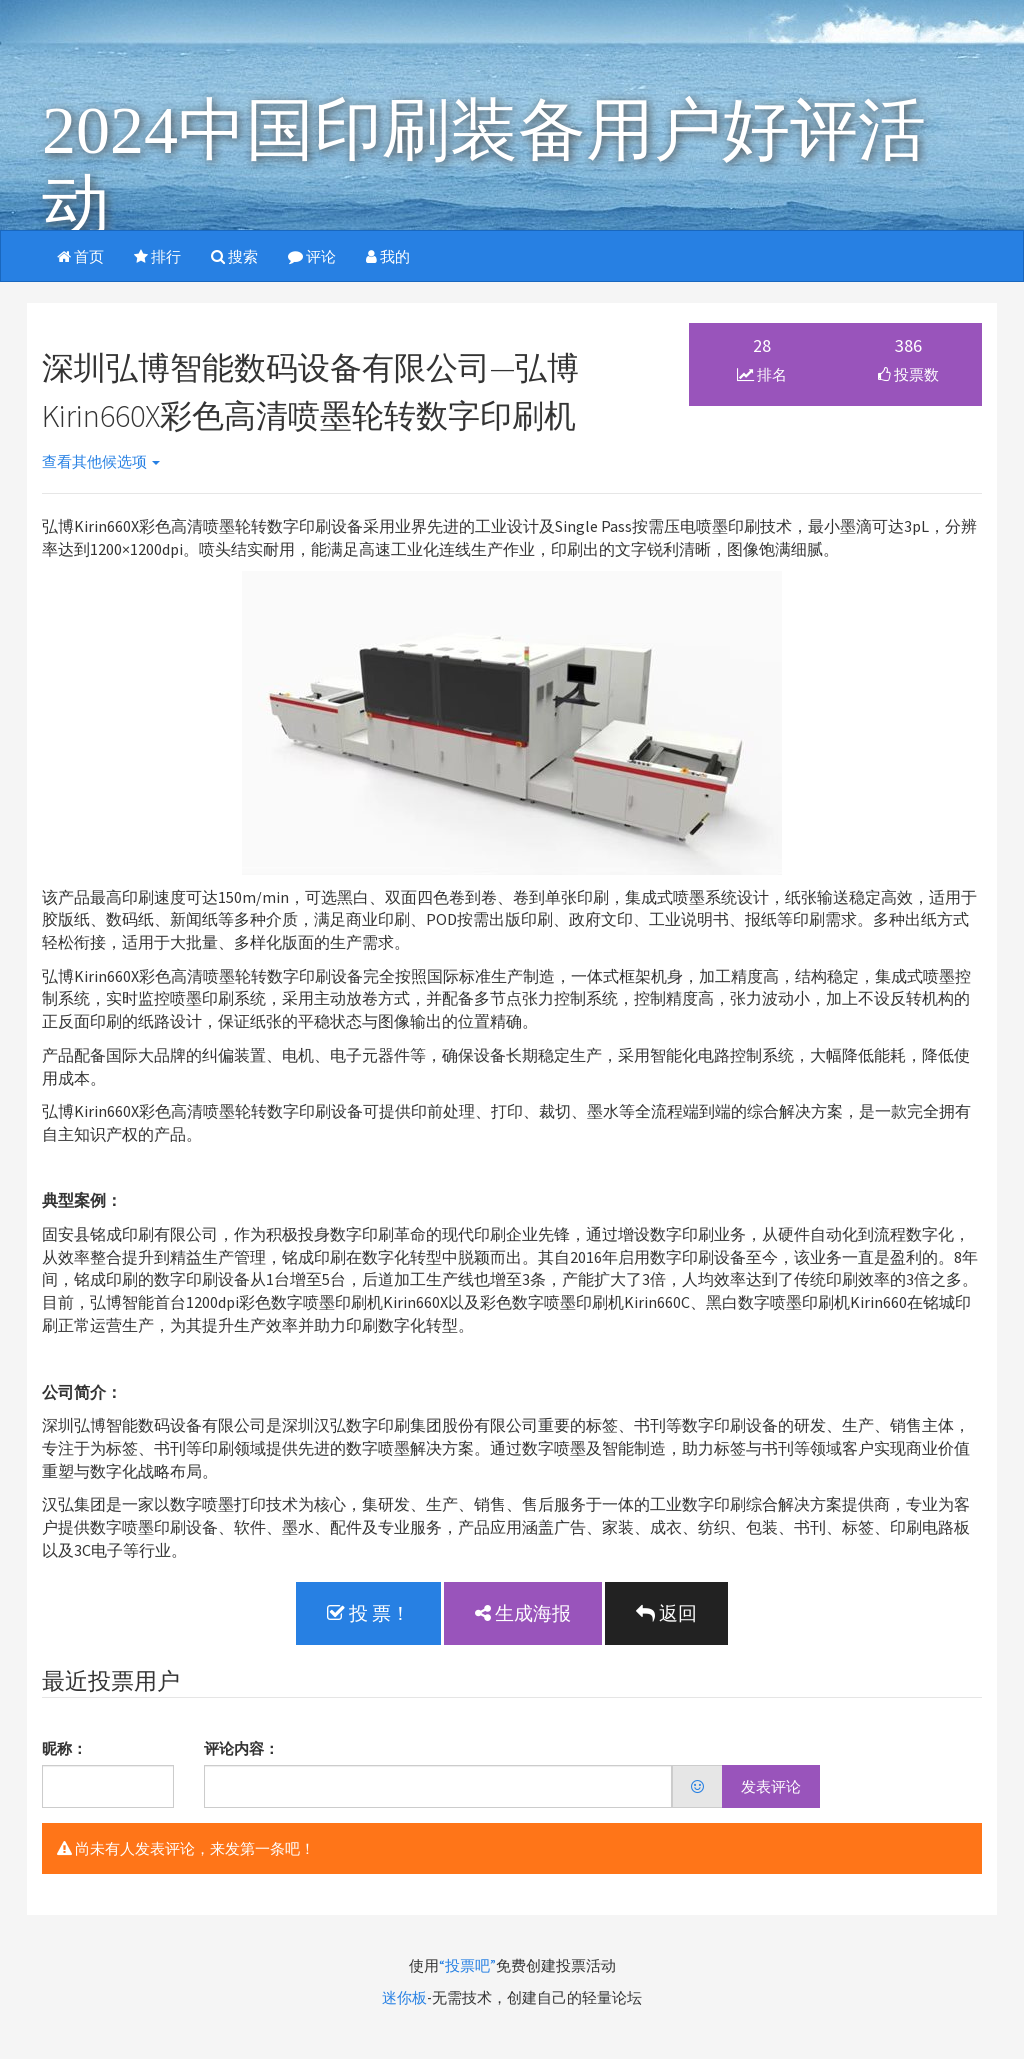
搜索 (234, 256)
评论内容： (241, 1748)
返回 (666, 1613)
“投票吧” (467, 1965)
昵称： (64, 1748)
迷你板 (404, 1997)
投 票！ (368, 1613)
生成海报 (523, 1613)
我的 (388, 256)
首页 (80, 256)
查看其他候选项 (101, 461)
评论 (312, 256)
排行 (157, 256)
